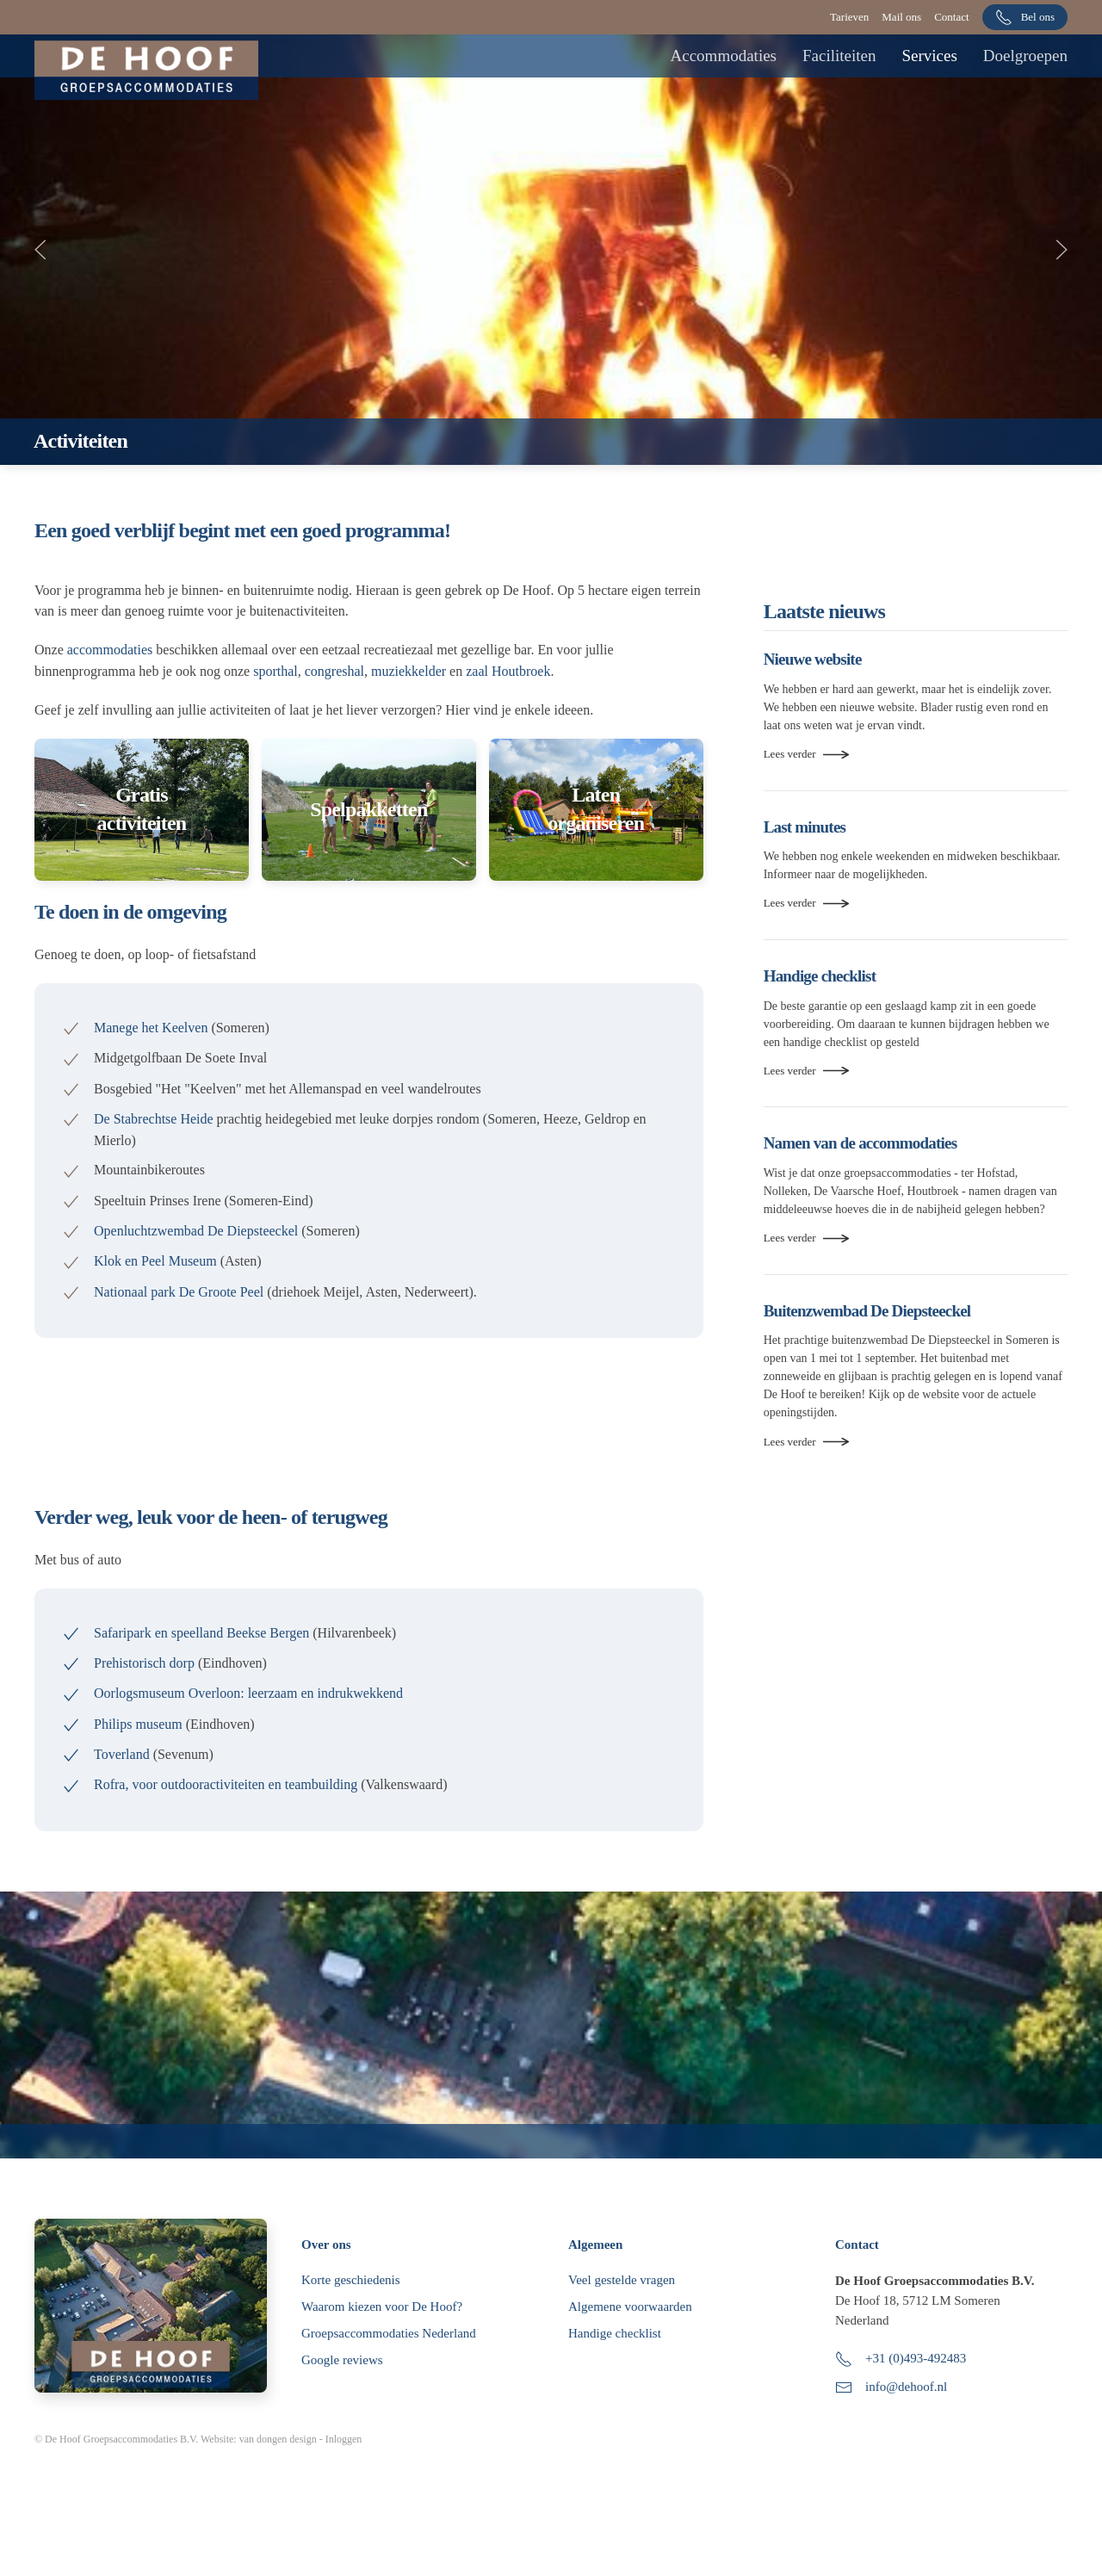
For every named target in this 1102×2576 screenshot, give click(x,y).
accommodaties (110, 649)
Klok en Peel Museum (155, 1261)
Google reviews (342, 2394)
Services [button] (929, 55)
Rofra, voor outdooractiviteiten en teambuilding (225, 1784)
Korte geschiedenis (350, 2314)
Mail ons (901, 16)
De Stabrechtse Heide (154, 1119)
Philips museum (138, 1724)
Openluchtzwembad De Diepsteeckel (196, 1230)
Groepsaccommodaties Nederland (388, 2368)
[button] (40, 249)
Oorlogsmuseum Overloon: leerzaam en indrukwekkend (248, 1693)
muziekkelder (408, 671)
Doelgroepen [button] (1025, 55)
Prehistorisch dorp (144, 1663)
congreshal (334, 671)
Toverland (122, 1754)
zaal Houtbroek (508, 671)
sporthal (275, 671)
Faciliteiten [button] (839, 55)
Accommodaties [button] (724, 55)
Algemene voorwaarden (630, 2341)
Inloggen (343, 2474)
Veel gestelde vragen (621, 2314)
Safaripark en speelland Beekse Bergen (201, 1632)
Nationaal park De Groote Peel (180, 1292)
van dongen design (278, 2474)
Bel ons (1025, 17)
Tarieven (849, 16)
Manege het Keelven (150, 1027)
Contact (951, 16)
